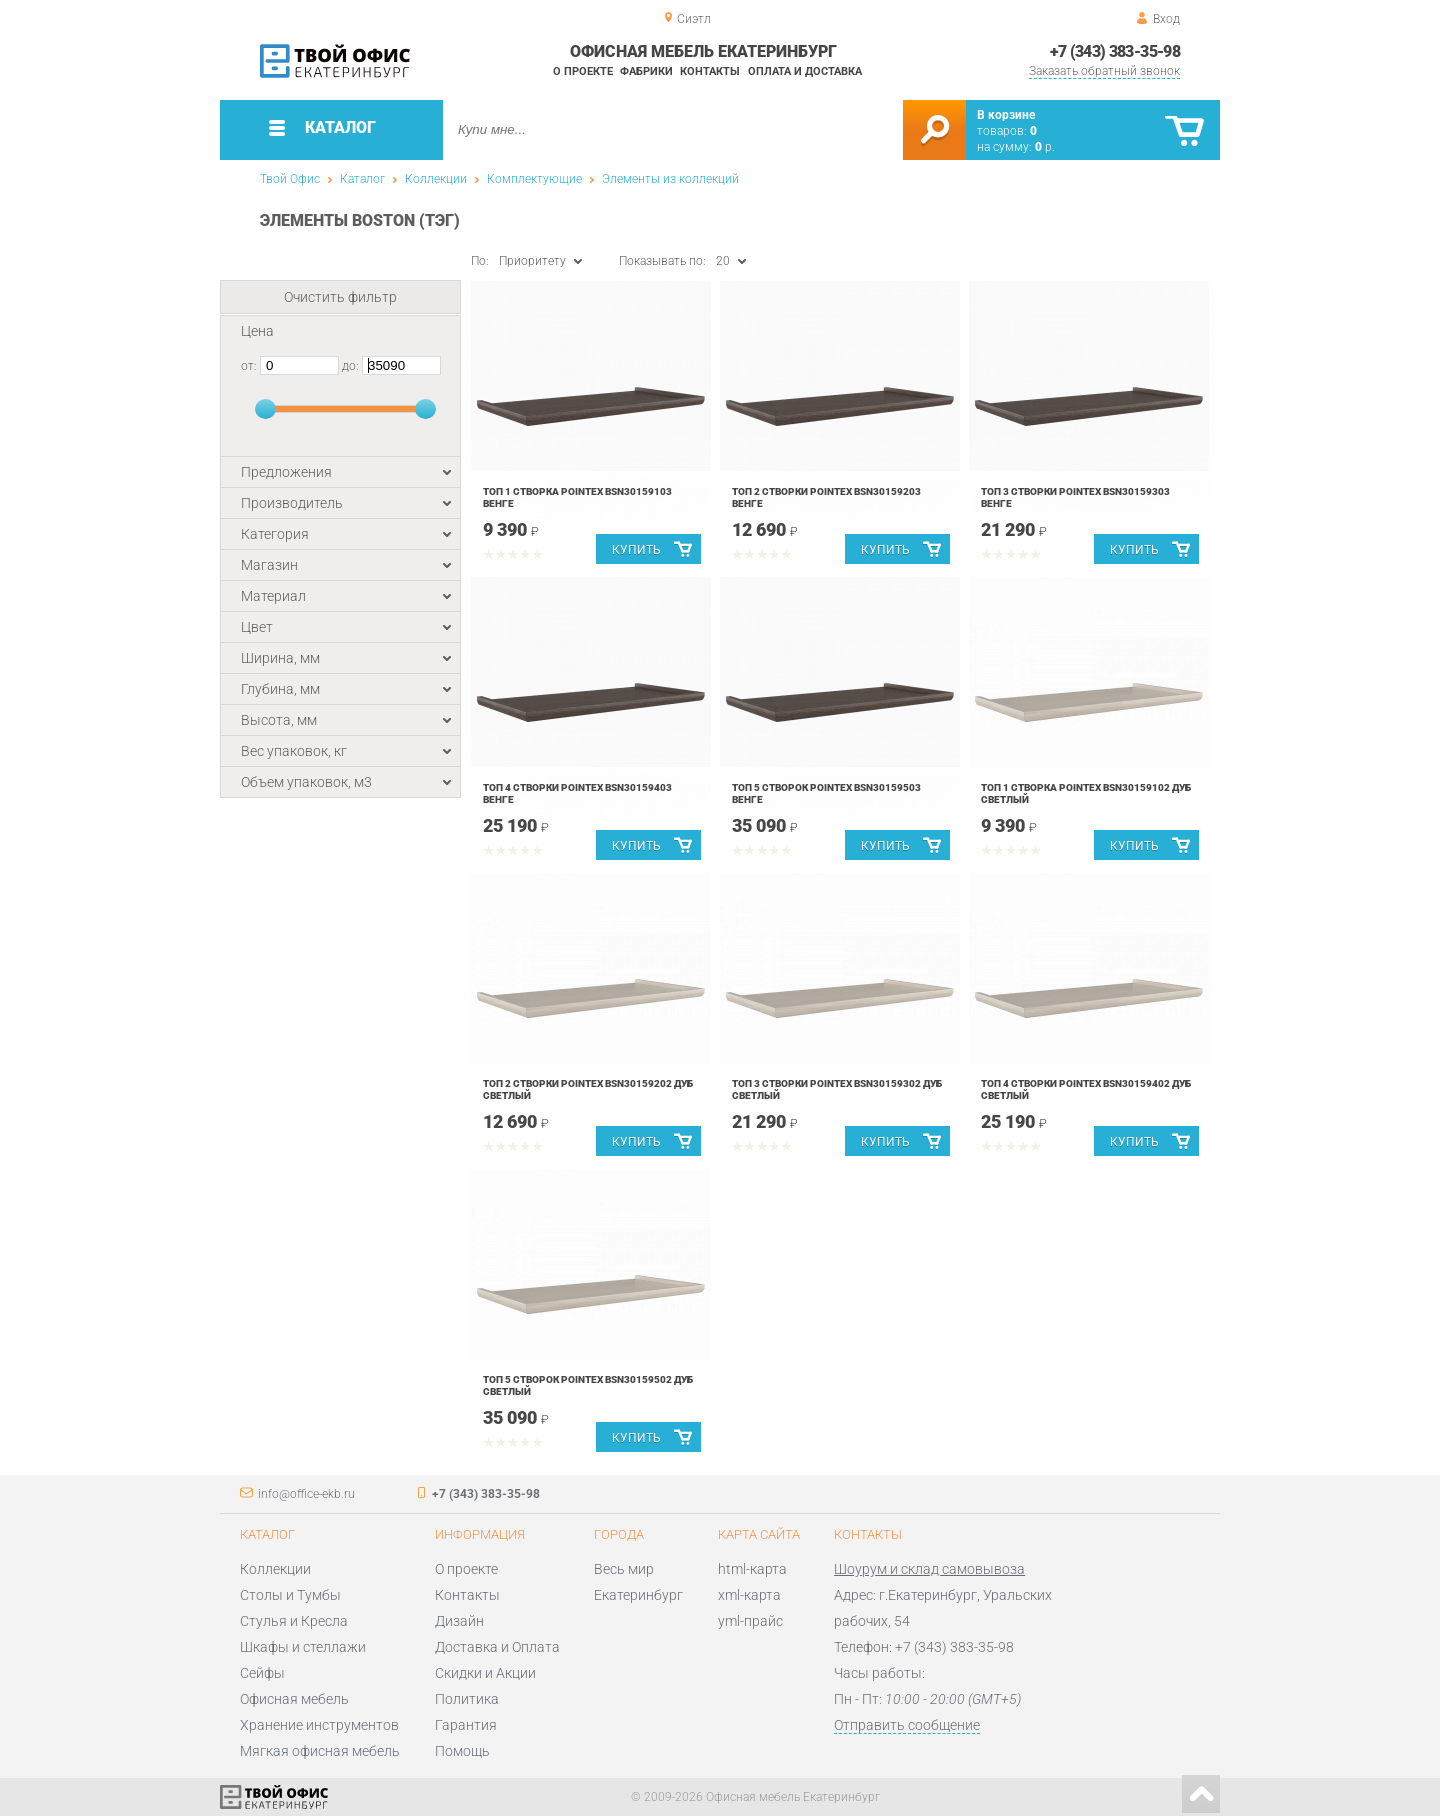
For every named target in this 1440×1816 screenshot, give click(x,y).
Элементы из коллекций (670, 179)
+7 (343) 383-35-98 (1115, 51)
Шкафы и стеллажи (303, 1647)
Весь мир (624, 1569)
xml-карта (749, 1595)
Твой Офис (290, 179)
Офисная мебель (294, 1699)
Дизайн (459, 1621)
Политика (467, 1699)
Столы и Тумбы (290, 1595)
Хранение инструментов (319, 1725)
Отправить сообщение (907, 1725)
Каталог (362, 179)
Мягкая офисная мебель (320, 1751)
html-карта (752, 1569)
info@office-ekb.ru (306, 1494)
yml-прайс (750, 1621)
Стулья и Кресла (294, 1621)
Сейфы (262, 1673)
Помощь (462, 1751)
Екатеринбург (638, 1595)
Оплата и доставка (805, 71)
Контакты (710, 71)
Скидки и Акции (485, 1673)
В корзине (1006, 115)
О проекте (583, 71)
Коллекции (436, 179)
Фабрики (646, 71)
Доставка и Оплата (497, 1647)
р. (1045, 147)
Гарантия (466, 1725)
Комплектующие (534, 179)
